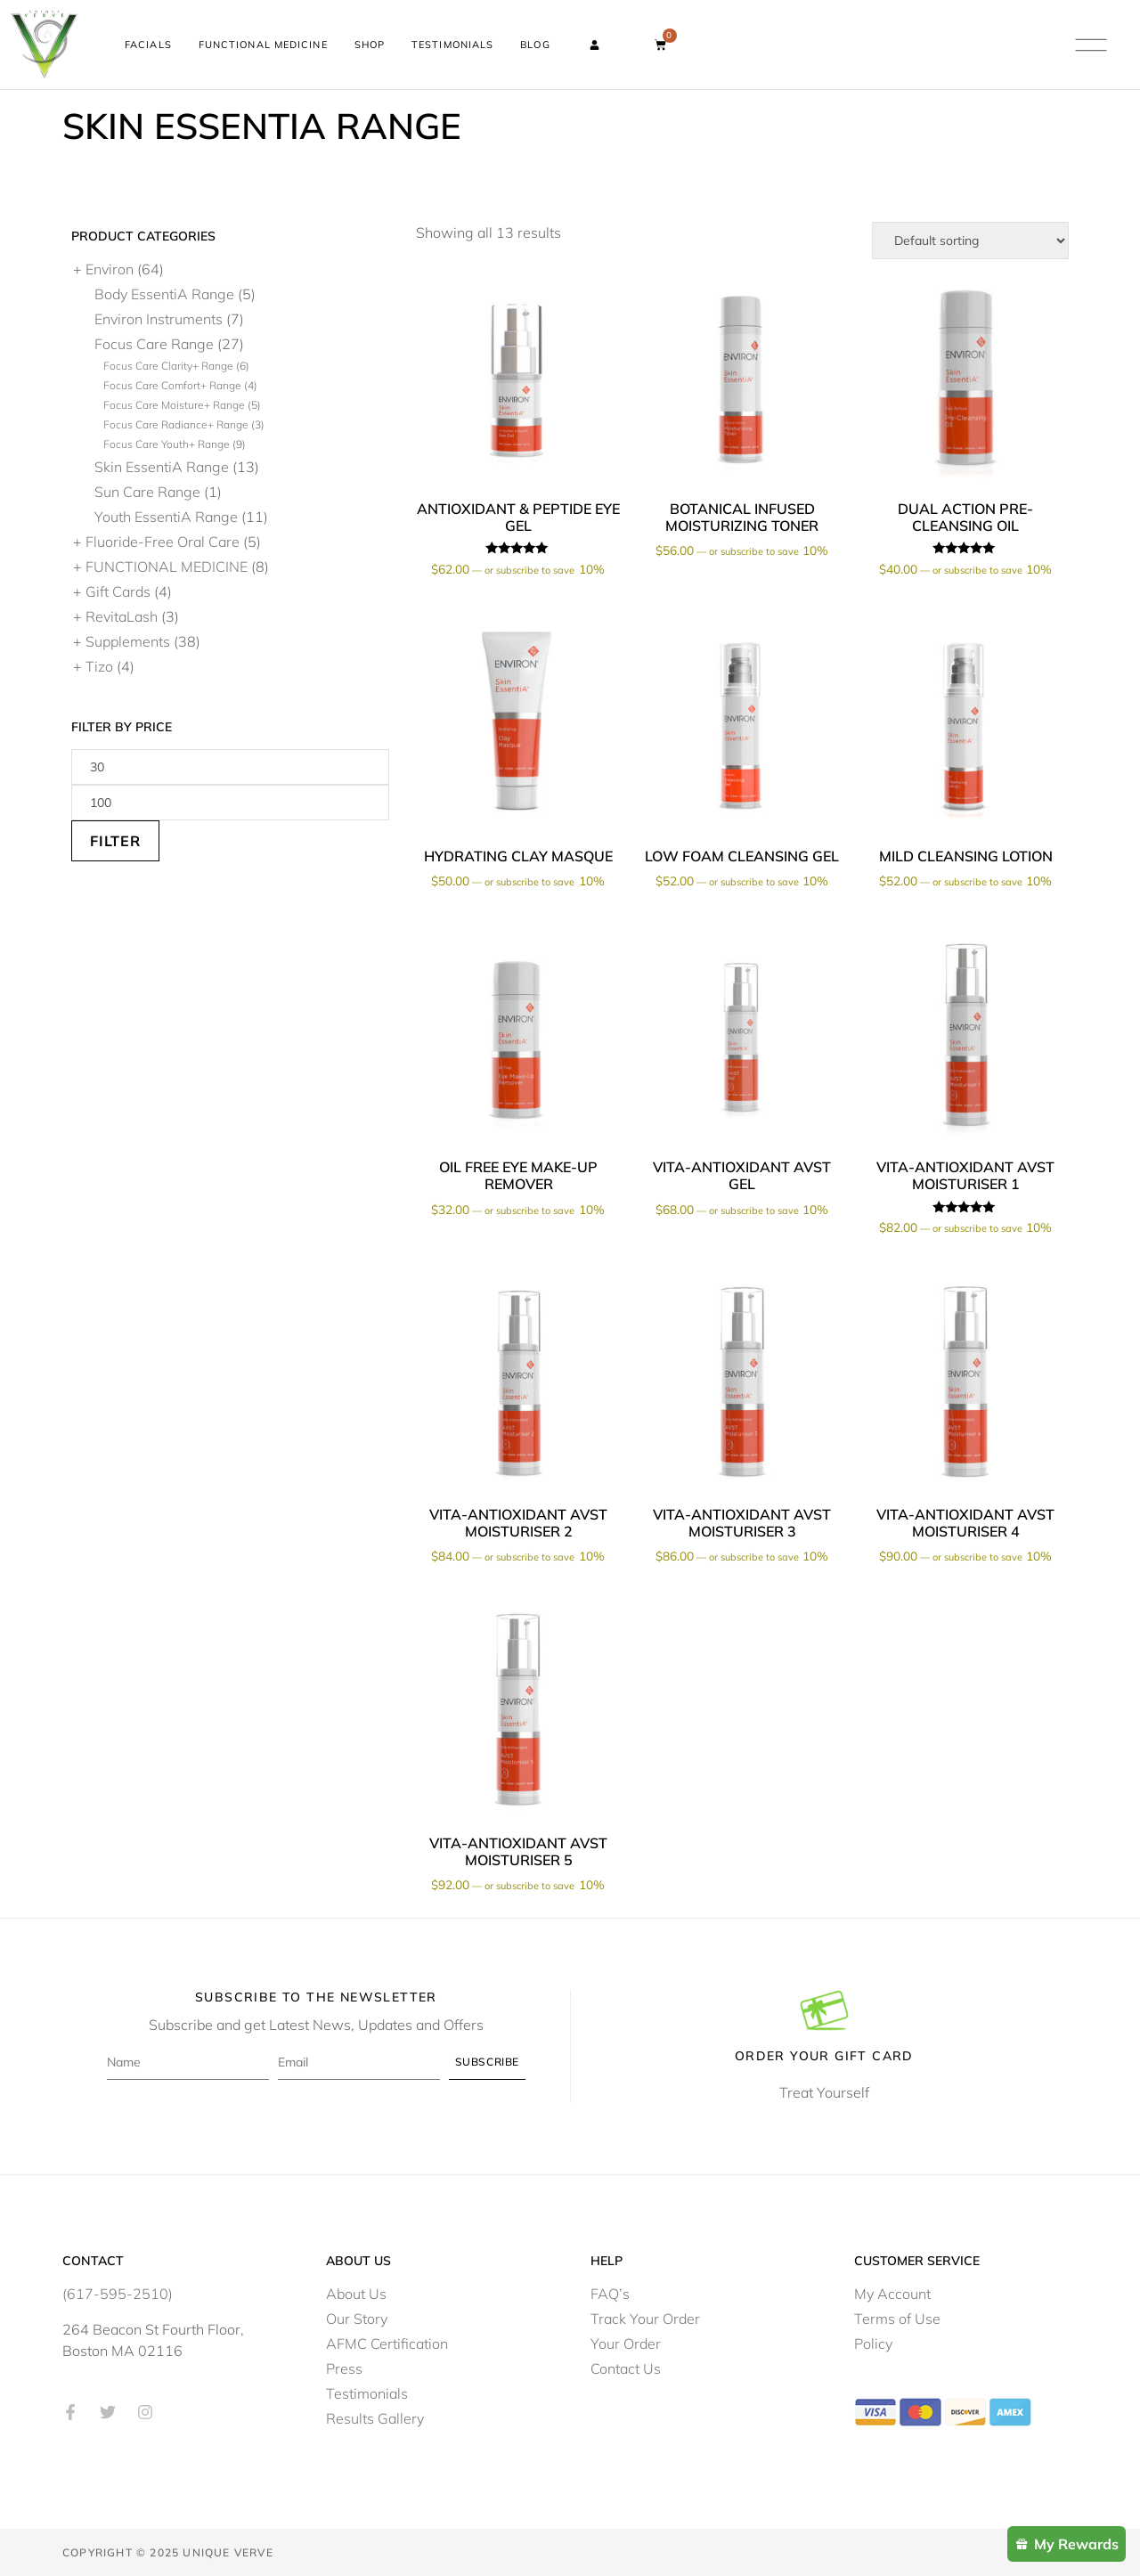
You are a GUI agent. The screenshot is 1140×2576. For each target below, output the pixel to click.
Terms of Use (897, 2318)
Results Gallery (375, 2417)
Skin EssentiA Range (161, 466)
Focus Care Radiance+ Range (175, 423)
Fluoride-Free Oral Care (163, 541)
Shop (369, 44)
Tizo (99, 665)
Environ (110, 268)
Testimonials (452, 44)
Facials (148, 44)
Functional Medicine (263, 44)
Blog (535, 44)
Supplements (128, 640)
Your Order (625, 2343)
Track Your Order (645, 2318)
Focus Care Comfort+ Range (172, 384)
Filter (115, 840)
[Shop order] (970, 239)
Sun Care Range (147, 491)
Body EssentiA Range (164, 293)
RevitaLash (122, 615)
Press (344, 2367)
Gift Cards (118, 590)
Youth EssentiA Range (166, 516)
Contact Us (625, 2367)
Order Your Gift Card (824, 2055)
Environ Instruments (158, 318)
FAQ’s (610, 2293)
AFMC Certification (387, 2343)
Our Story (356, 2318)
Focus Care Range (154, 343)
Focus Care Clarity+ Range (168, 364)
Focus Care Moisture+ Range (174, 404)
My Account (892, 2293)
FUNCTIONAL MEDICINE (167, 566)
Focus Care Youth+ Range (166, 443)
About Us (356, 2293)
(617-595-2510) (117, 2293)
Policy (873, 2343)
